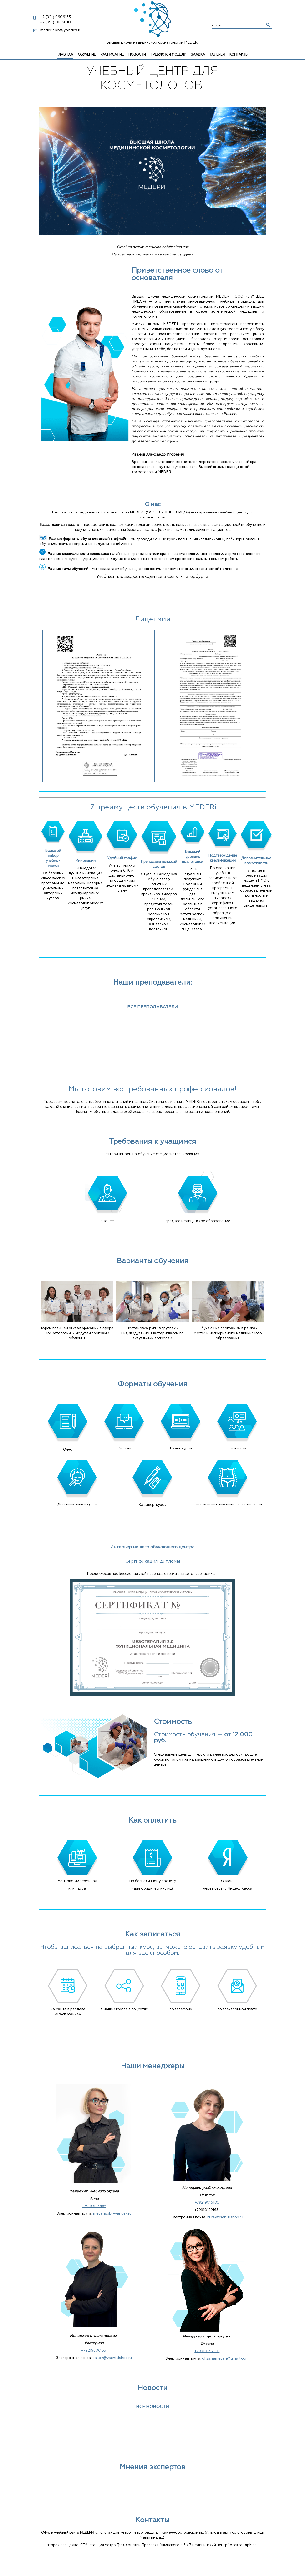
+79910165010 (206, 2351)
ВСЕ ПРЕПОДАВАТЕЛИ (152, 1007)
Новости (137, 54)
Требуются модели (168, 54)
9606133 (55, 17)
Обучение (87, 54)
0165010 (55, 22)
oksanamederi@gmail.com (225, 2358)
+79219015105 (207, 2202)
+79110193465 (94, 2206)
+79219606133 (93, 2350)
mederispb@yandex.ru (60, 30)
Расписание (112, 54)
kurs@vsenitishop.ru (225, 2217)
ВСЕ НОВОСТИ (152, 2407)
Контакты (238, 54)
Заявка (198, 54)
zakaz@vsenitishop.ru (112, 2358)
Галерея (217, 54)
